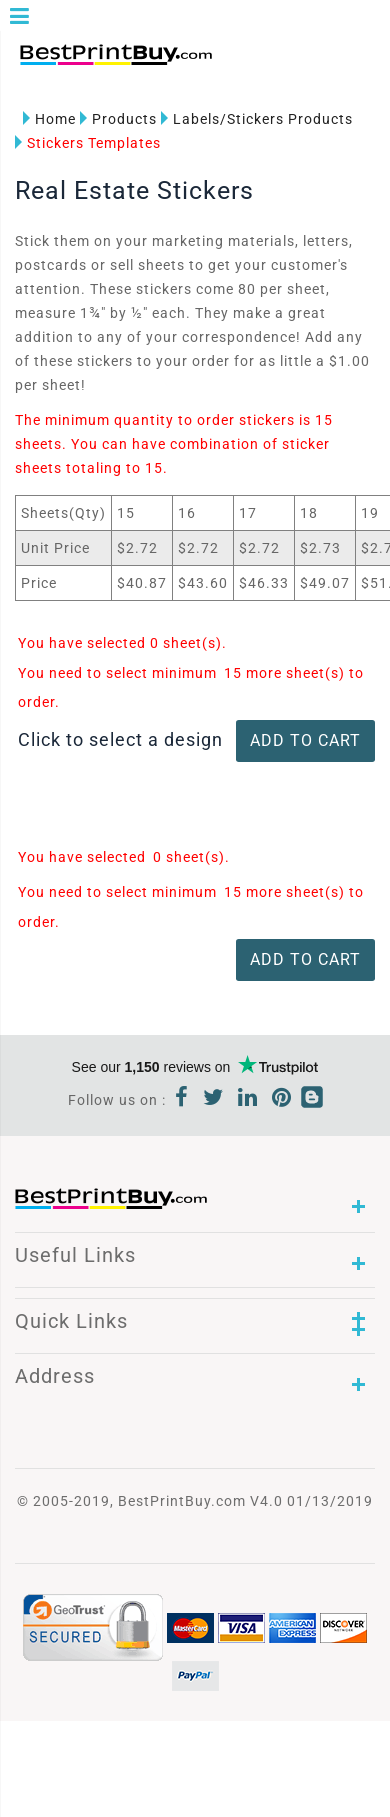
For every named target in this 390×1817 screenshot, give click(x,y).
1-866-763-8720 (246, 61)
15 (233, 673)
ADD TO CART (305, 740)
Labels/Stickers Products (257, 119)
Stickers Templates (88, 143)
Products (118, 119)
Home (49, 119)
